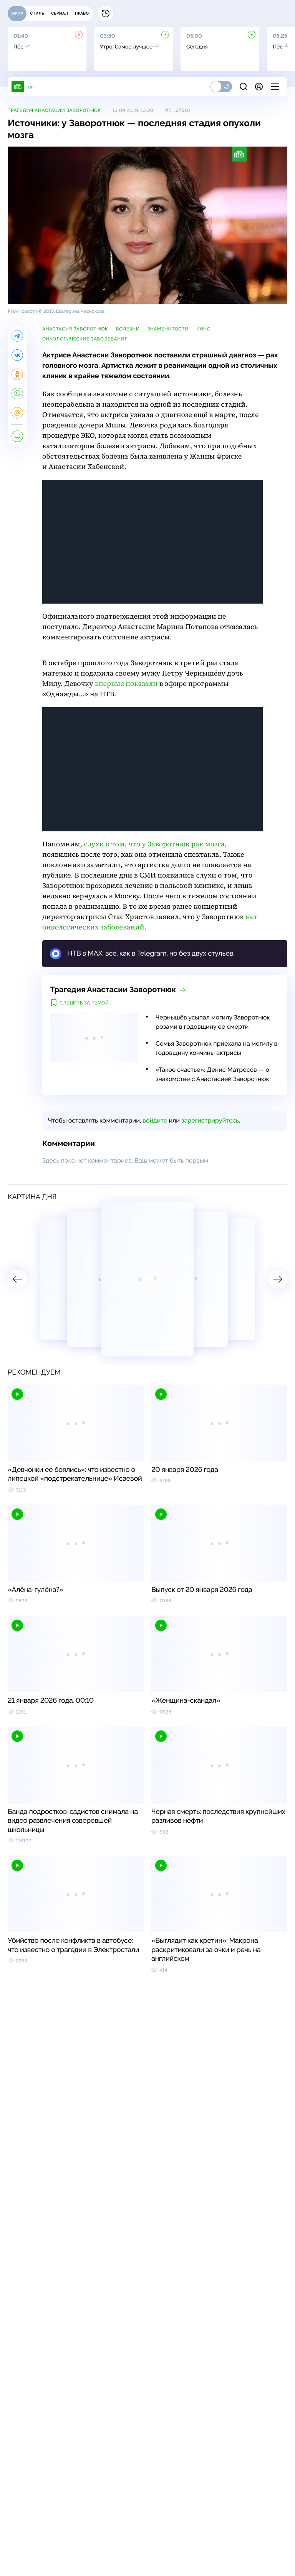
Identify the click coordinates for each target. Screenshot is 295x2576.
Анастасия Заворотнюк (75, 329)
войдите (155, 1120)
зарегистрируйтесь (210, 1120)
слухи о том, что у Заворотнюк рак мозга (154, 844)
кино (203, 329)
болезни (128, 329)
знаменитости (168, 329)
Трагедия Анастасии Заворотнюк (54, 110)
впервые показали (126, 684)
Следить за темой (84, 1003)
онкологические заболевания (85, 339)
